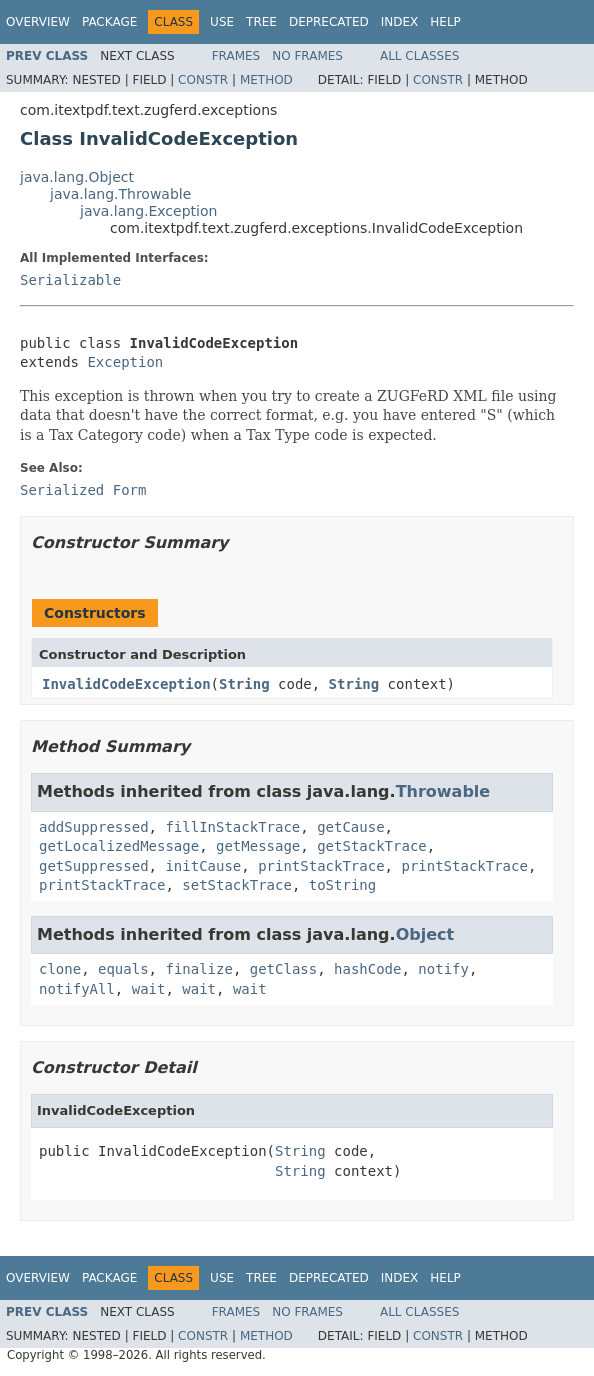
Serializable (70, 280)
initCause (203, 866)
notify (443, 969)
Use (222, 22)
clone (60, 969)
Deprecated (329, 22)
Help (445, 22)
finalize (198, 969)
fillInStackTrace (232, 827)
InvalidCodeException (126, 684)
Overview (38, 22)
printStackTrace (321, 866)
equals (123, 969)
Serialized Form (83, 490)
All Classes (419, 56)
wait (149, 989)
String (244, 684)
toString (342, 885)
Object (425, 934)
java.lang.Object (77, 177)
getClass (283, 969)
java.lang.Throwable (120, 194)
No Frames (307, 56)
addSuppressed (94, 827)
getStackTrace (372, 846)
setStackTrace (237, 885)
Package (109, 22)
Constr (203, 80)
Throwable (443, 791)
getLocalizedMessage (119, 846)
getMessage (258, 846)
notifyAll (77, 989)
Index (400, 22)
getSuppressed (94, 866)
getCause (350, 827)
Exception (125, 362)
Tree (261, 22)
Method (266, 80)
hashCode (367, 969)
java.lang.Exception (148, 211)
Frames (236, 56)
